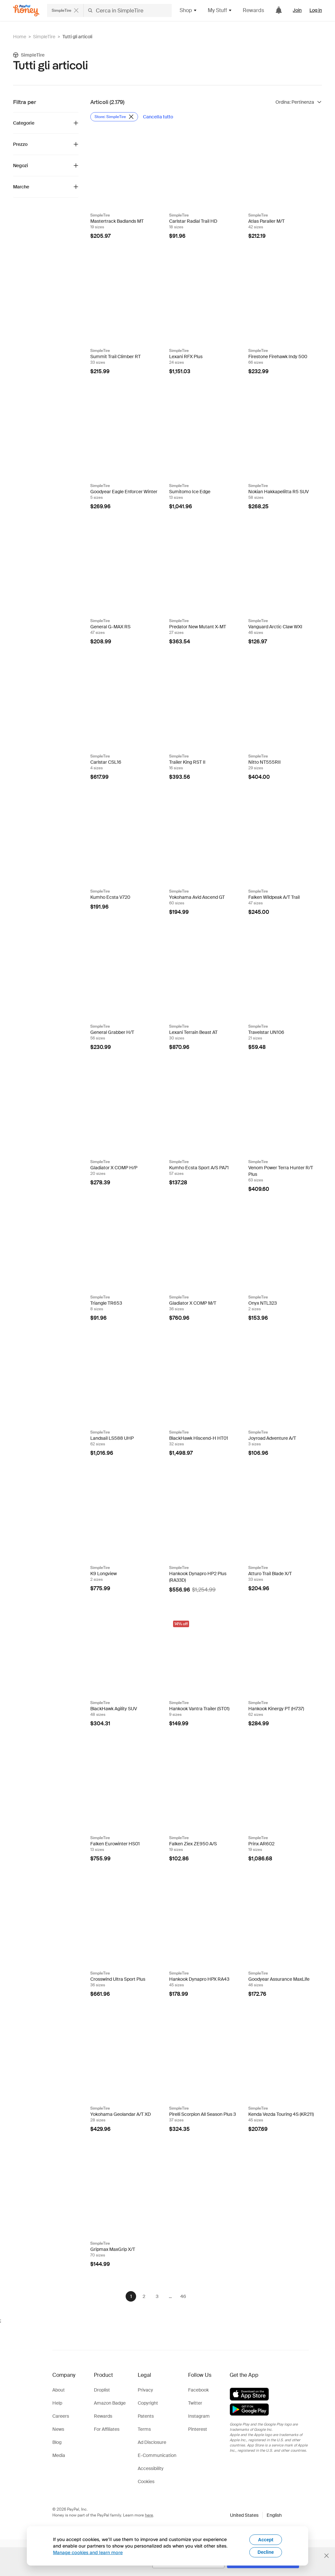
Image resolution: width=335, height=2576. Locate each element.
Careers (60, 2416)
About (58, 2390)
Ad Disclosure (152, 2442)
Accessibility (151, 2468)
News (58, 2429)
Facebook (198, 2390)
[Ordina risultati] (298, 102)
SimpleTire (44, 36)
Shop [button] (188, 10)
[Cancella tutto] (158, 116)
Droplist (102, 2390)
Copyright (148, 2403)
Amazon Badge (110, 2403)
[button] (256, 2515)
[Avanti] (200, 2296)
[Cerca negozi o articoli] (109, 10)
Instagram (199, 2416)
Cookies (146, 2481)
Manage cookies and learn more (88, 2552)
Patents (146, 2416)
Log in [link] (315, 10)
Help (57, 2403)
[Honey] (26, 10)
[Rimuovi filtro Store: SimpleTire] (114, 116)
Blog (57, 2442)
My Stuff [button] (220, 10)
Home (19, 36)
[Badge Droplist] (156, 137)
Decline (265, 2552)
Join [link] (297, 10)
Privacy (145, 2390)
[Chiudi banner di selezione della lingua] (326, 2556)
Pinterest (197, 2429)
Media (58, 2455)
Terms (144, 2429)
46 (183, 2296)
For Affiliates (106, 2429)
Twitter (195, 2403)
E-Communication (157, 2455)
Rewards (253, 10)
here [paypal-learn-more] (149, 2515)
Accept (265, 2539)
